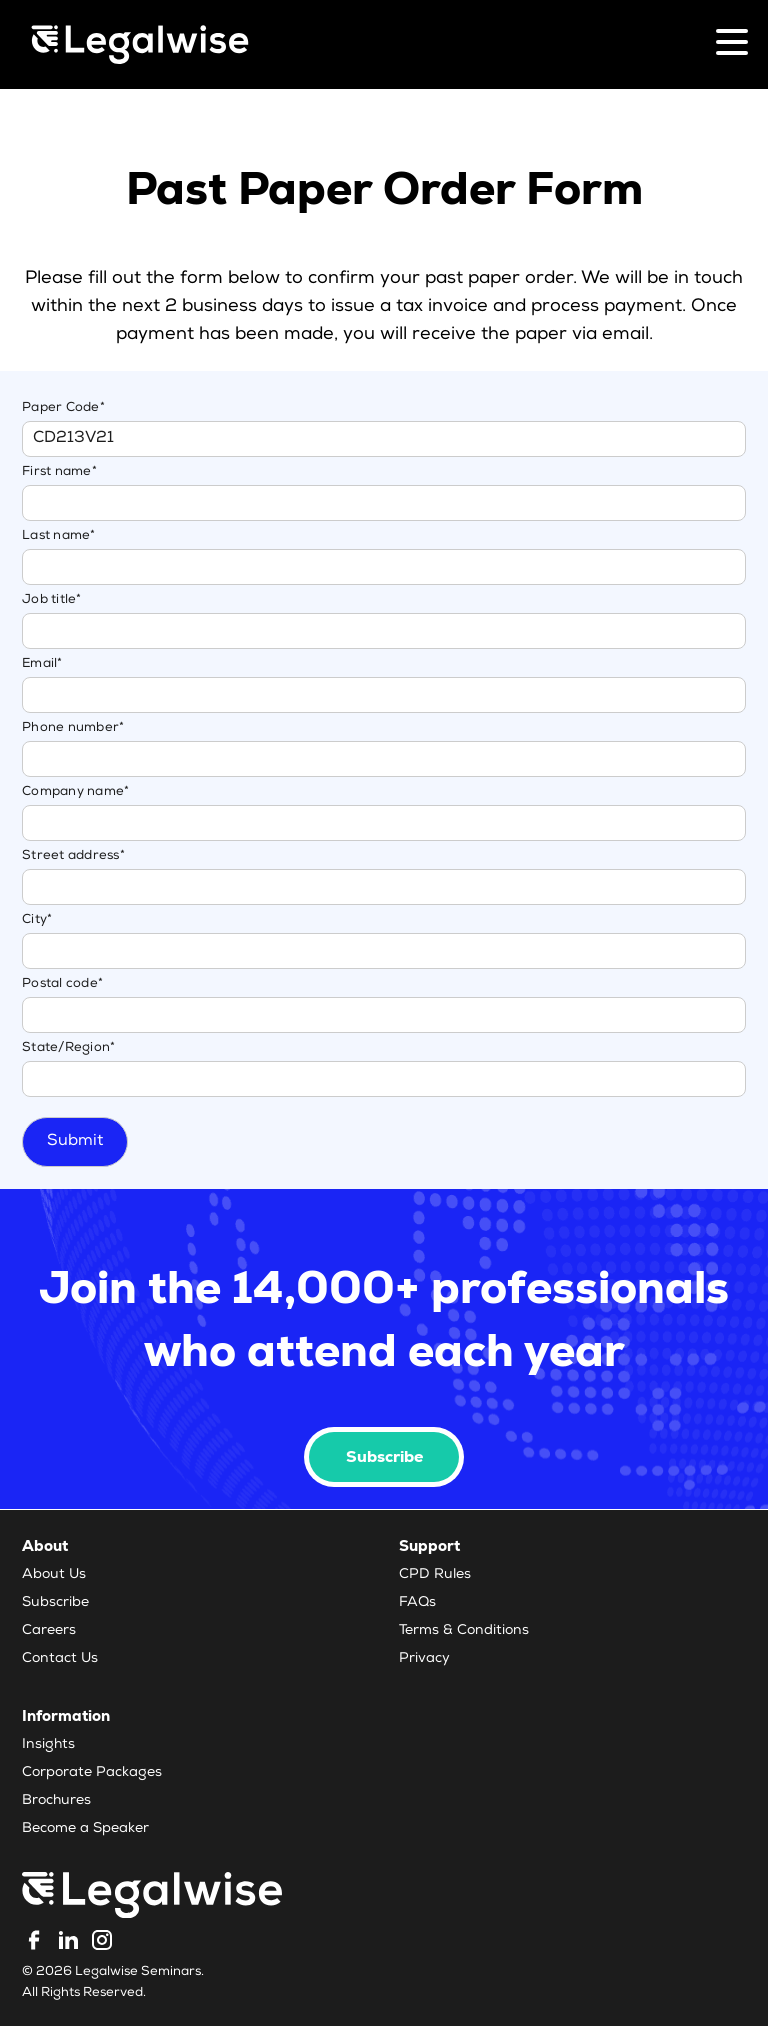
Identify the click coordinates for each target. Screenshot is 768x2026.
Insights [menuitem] (48, 1745)
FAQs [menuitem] (417, 1603)
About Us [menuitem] (54, 1575)
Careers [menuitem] (49, 1631)
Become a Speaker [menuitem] (85, 1829)
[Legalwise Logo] (140, 44)
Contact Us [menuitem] (60, 1659)
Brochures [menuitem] (56, 1801)
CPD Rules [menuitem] (435, 1575)
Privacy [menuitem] (424, 1659)
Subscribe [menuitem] (55, 1603)
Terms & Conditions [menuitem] (464, 1631)
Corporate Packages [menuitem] (92, 1773)
